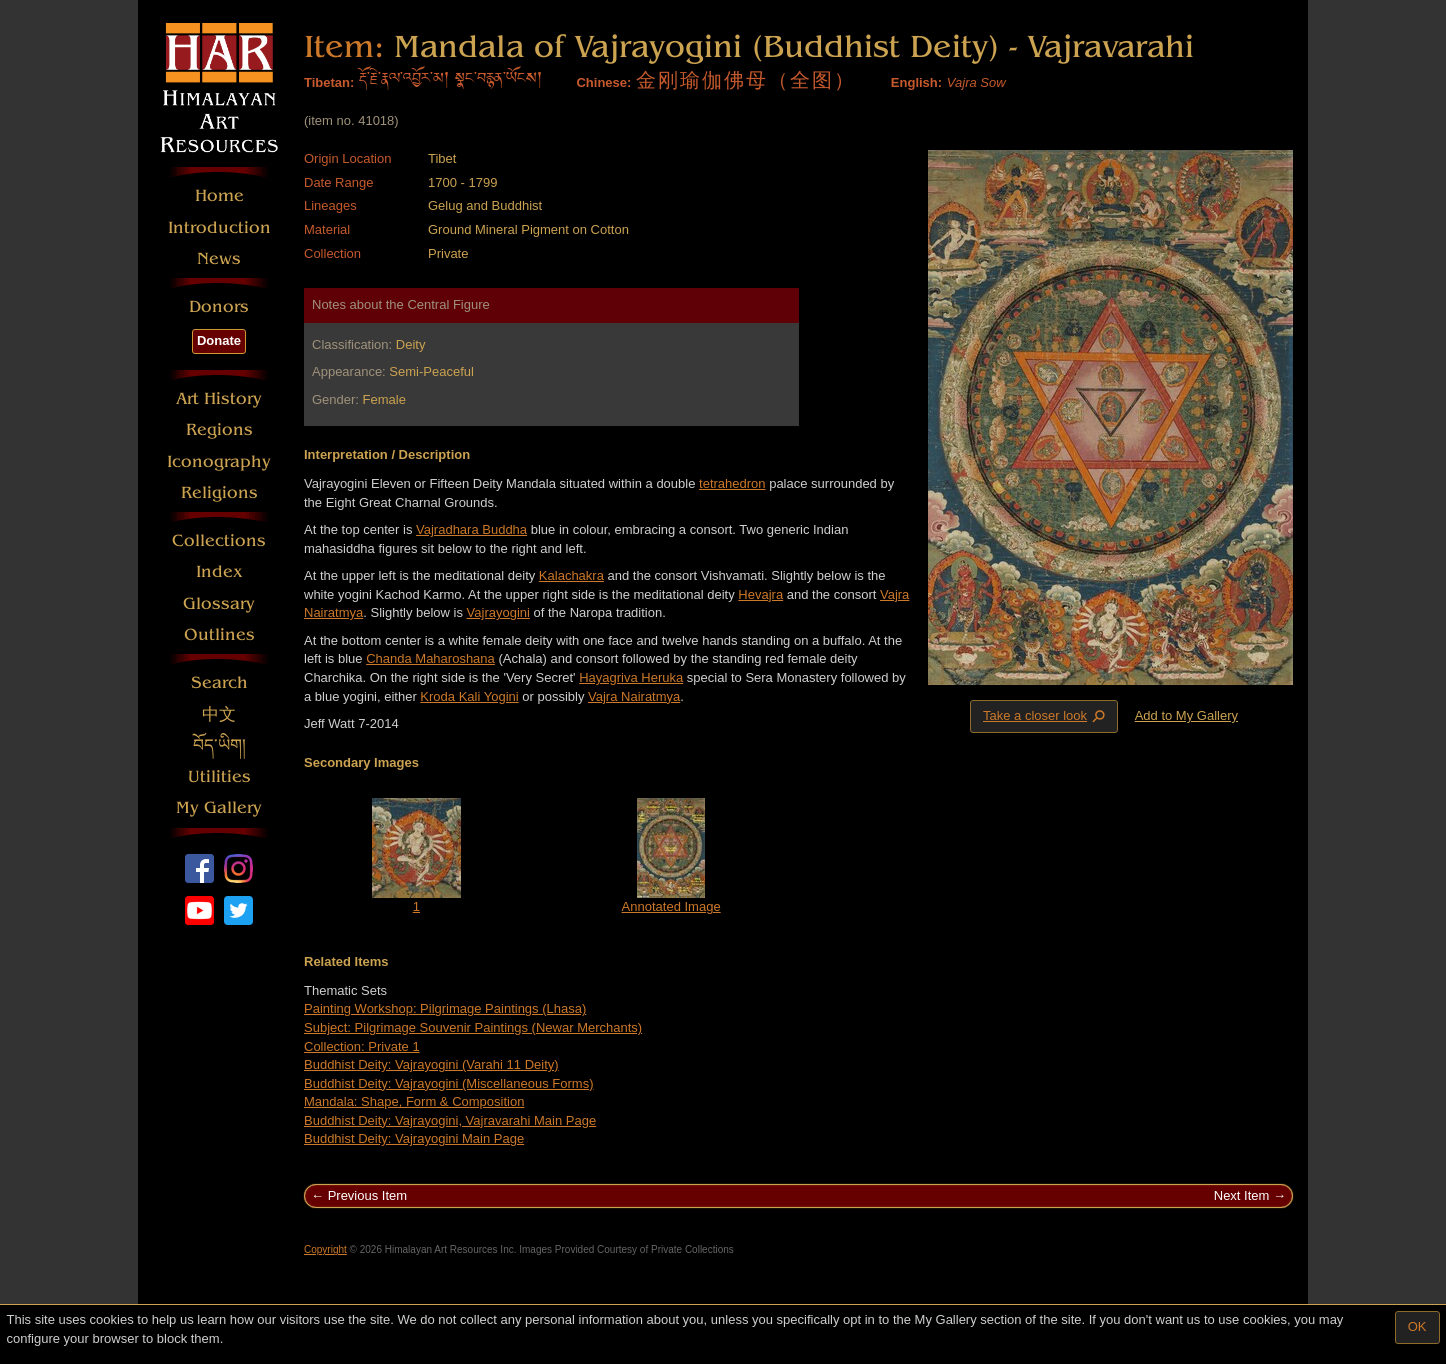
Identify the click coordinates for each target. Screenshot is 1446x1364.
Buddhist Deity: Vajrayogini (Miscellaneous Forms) (448, 1083)
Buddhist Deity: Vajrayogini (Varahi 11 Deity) (431, 1064)
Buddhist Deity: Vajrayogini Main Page (414, 1138)
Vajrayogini (498, 612)
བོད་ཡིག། (219, 745)
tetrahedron (732, 483)
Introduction (219, 227)
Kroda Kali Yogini (469, 696)
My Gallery (219, 807)
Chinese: (603, 82)
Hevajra (760, 594)
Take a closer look (1046, 716)
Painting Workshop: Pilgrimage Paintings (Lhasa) (445, 1008)
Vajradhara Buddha (471, 529)
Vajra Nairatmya (634, 696)
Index (219, 571)
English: (916, 82)
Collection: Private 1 (362, 1046)
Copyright (325, 1249)
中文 (219, 714)
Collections (219, 540)
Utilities (219, 776)
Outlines (219, 634)
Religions (219, 492)
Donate (219, 340)
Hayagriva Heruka (631, 677)
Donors (219, 306)
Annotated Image (671, 906)
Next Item (1242, 1195)
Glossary (219, 603)
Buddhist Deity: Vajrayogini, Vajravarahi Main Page (450, 1120)
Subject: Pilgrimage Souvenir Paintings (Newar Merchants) (473, 1027)
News (219, 258)
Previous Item (367, 1195)
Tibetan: (329, 82)
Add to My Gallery (1186, 715)
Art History (219, 398)
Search (219, 682)
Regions (219, 429)
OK (1417, 1326)
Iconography (219, 461)
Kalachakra (571, 575)
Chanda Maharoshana (430, 658)
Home (219, 195)
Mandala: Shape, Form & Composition (414, 1101)
